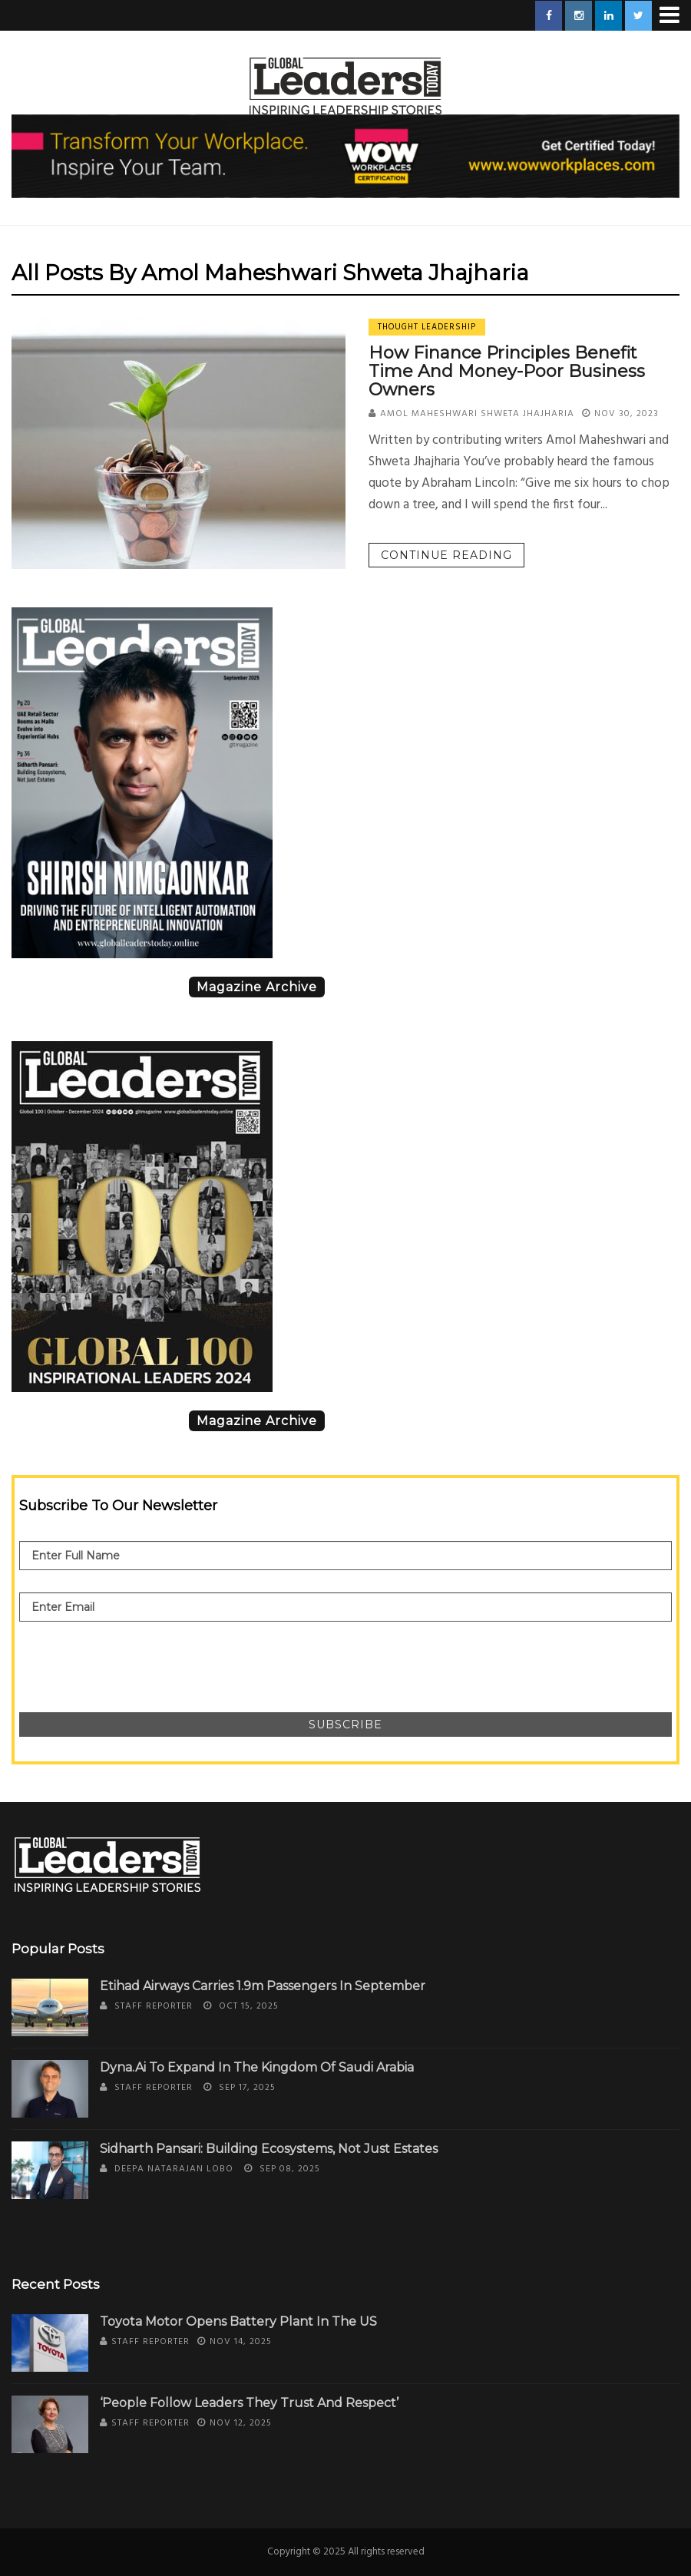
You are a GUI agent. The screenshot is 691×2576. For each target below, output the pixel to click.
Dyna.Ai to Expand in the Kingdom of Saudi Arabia (257, 2067)
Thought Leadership (427, 327)
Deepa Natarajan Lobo (173, 2169)
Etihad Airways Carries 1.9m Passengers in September (262, 1986)
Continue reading (446, 555)
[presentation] (136, 1659)
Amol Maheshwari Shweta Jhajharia (477, 414)
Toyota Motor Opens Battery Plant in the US (238, 2321)
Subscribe (345, 1724)
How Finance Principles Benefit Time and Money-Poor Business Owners (507, 371)
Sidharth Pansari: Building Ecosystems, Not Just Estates (269, 2148)
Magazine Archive (257, 987)
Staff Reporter (153, 2006)
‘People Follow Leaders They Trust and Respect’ (249, 2403)
